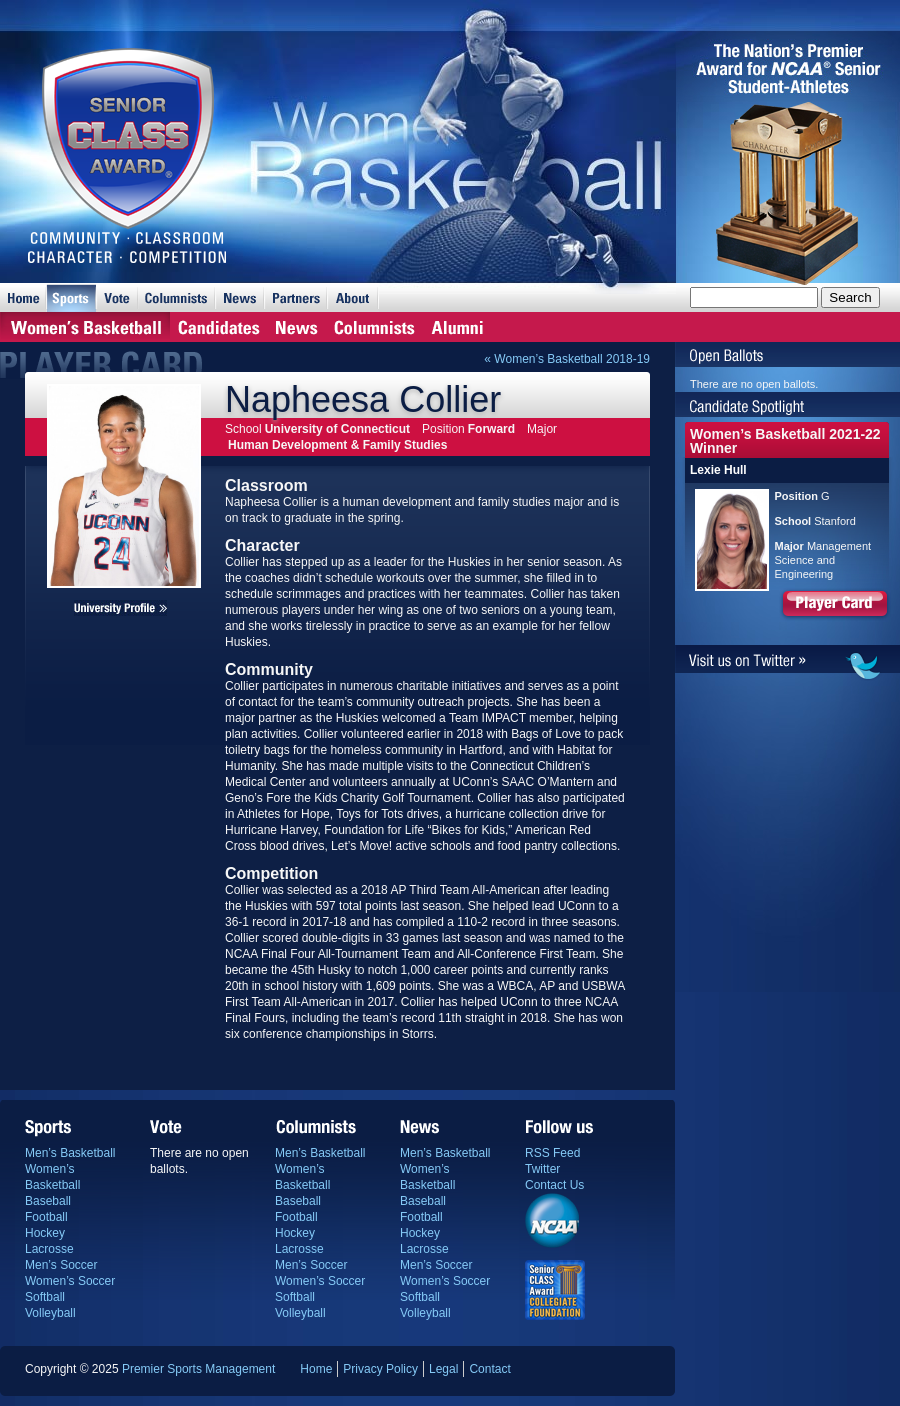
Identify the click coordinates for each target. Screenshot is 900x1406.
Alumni (458, 327)
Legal (443, 1369)
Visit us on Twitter (787, 662)
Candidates (218, 327)
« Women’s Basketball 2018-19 (567, 359)
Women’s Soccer (70, 1281)
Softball (45, 1297)
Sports (71, 297)
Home (23, 297)
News (239, 297)
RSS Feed (552, 1153)
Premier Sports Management (198, 1369)
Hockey (45, 1233)
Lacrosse (49, 1249)
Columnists (176, 297)
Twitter (542, 1169)
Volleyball (50, 1313)
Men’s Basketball (70, 1153)
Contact (489, 1369)
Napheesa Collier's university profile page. (120, 608)
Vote (117, 297)
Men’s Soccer (61, 1265)
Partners (295, 297)
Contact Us (554, 1185)
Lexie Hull (718, 470)
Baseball (48, 1201)
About (353, 297)
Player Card (835, 606)
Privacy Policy (380, 1369)
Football (46, 1217)
